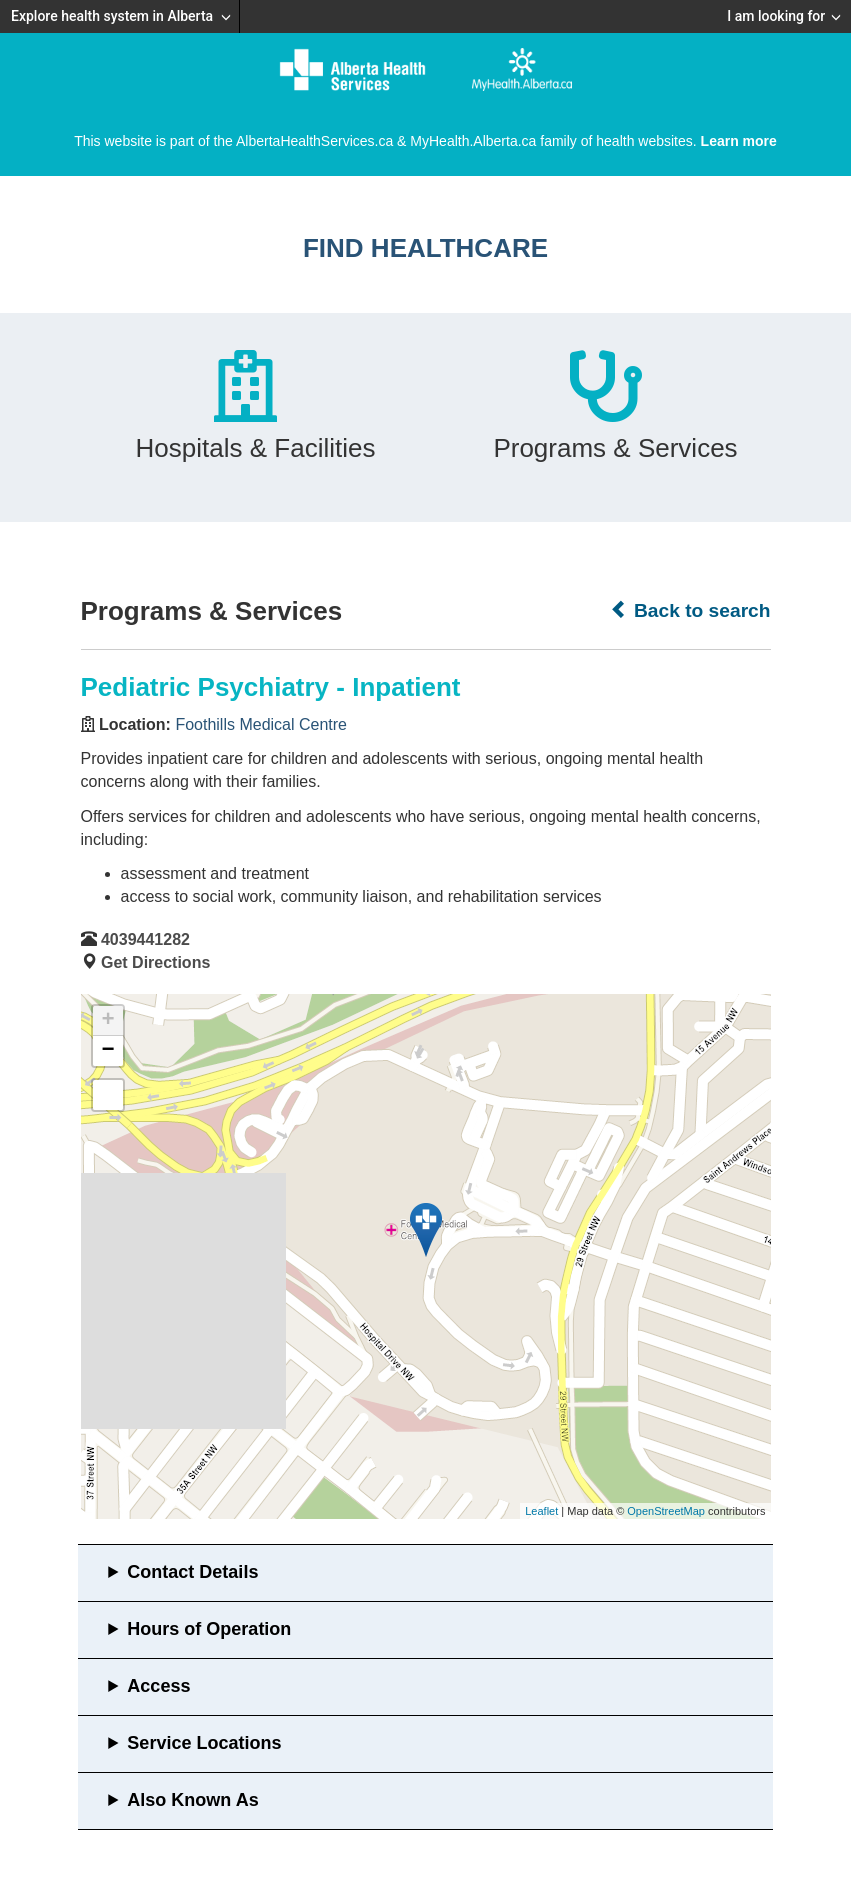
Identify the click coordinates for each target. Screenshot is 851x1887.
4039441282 (145, 939)
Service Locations (204, 1743)
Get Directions (155, 962)
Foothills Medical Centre (261, 724)
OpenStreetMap (666, 1511)
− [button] (107, 1051)
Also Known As (192, 1800)
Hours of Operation (209, 1629)
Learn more (739, 141)
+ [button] (107, 1021)
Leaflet (541, 1511)
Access (158, 1686)
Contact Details (192, 1572)
